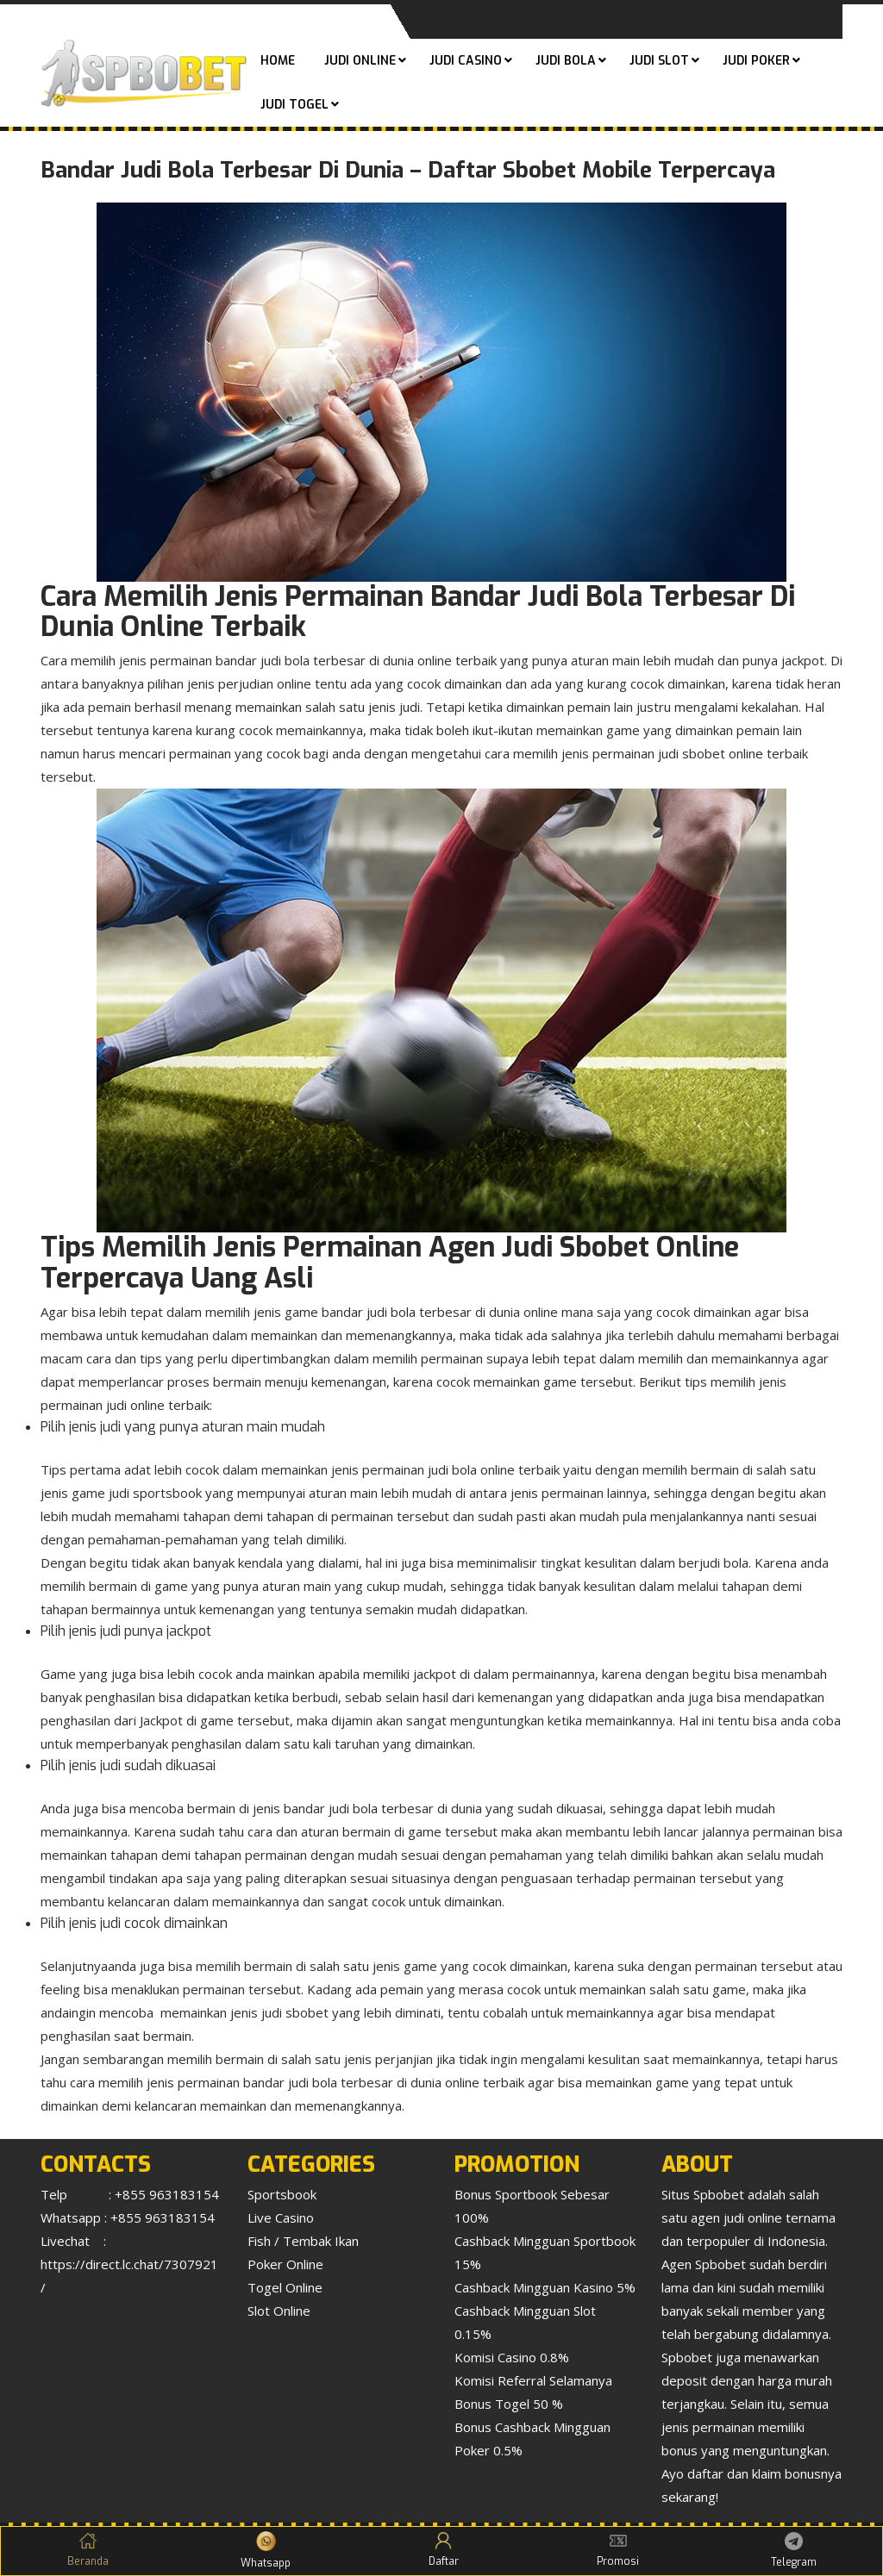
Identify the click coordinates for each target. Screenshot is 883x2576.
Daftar (444, 2550)
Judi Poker (756, 61)
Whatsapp (266, 2550)
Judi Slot (659, 61)
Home (277, 61)
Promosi (618, 2550)
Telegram (794, 2550)
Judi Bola (565, 61)
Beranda (88, 2550)
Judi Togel (294, 105)
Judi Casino (465, 61)
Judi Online (360, 61)
